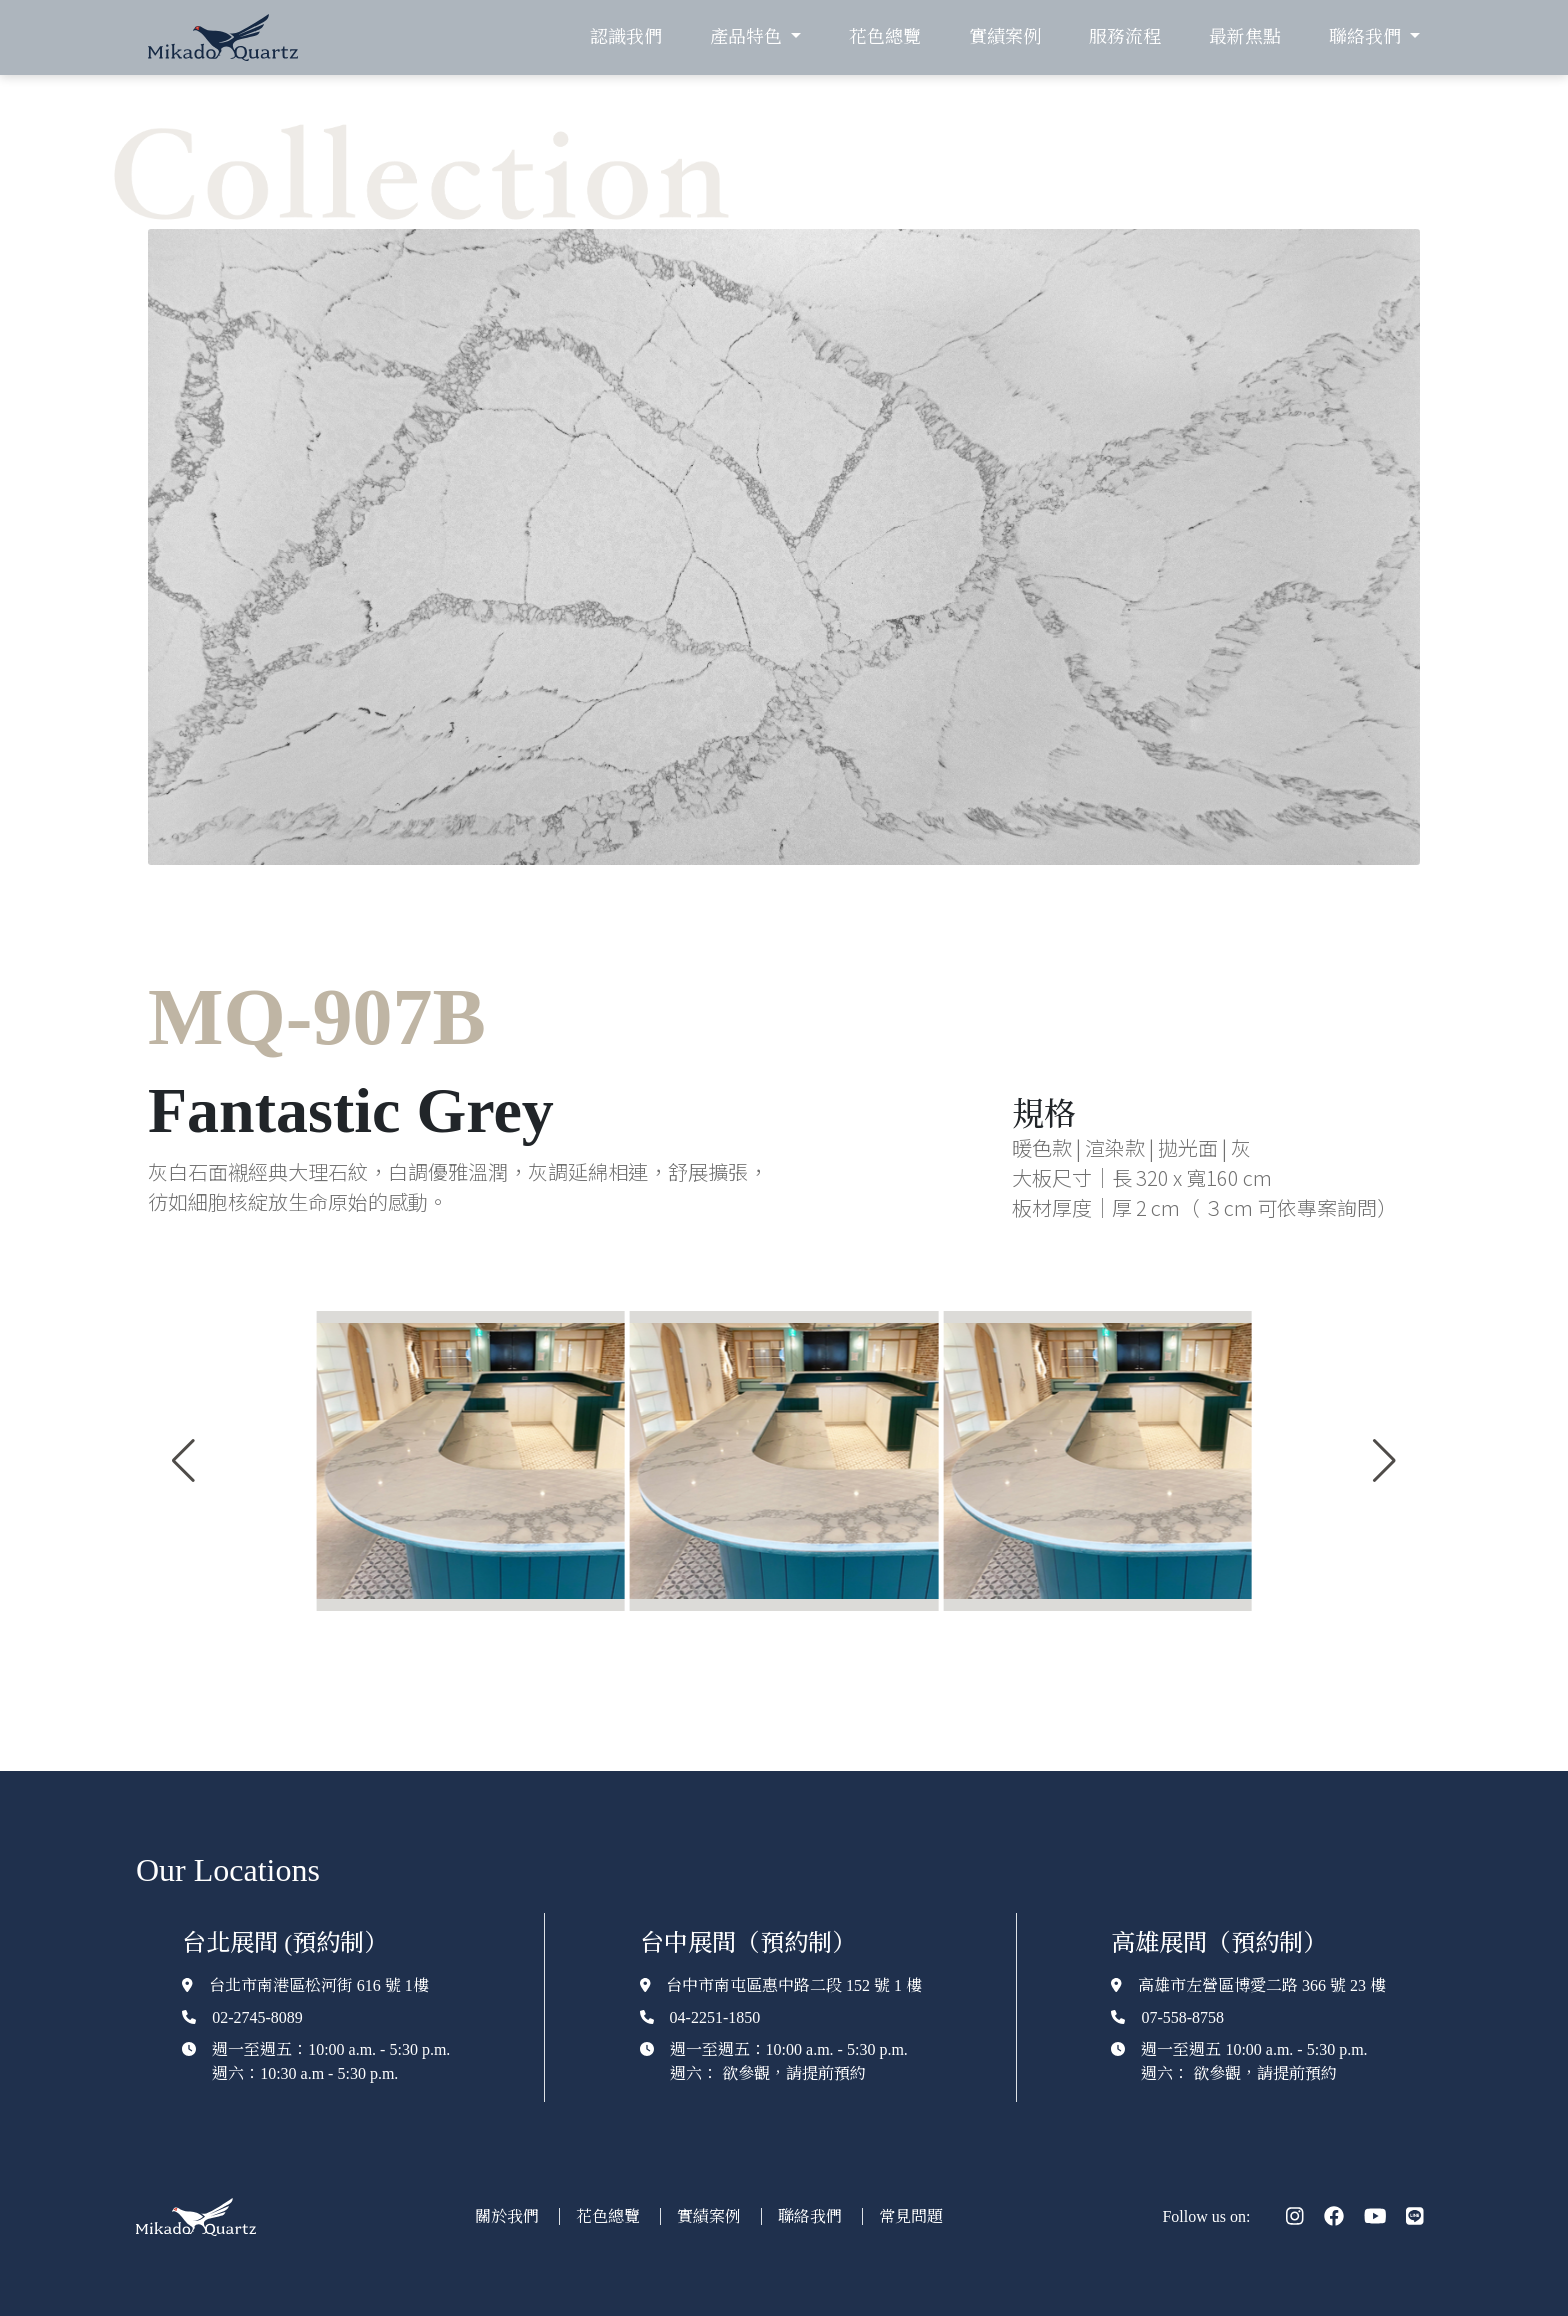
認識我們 (626, 37)
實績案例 (1005, 37)
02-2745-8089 (257, 2017)
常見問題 (911, 2216)
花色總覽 (885, 37)
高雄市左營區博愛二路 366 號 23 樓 (1262, 1985)
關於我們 (509, 2216)
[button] (183, 1461)
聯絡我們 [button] (1367, 37)
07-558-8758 (1182, 2017)
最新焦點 (1245, 37)
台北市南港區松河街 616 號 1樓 (319, 1985)
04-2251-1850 (715, 2017)
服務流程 (1125, 37)
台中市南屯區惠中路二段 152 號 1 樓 (794, 1985)
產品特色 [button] (748, 37)
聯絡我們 (812, 2216)
